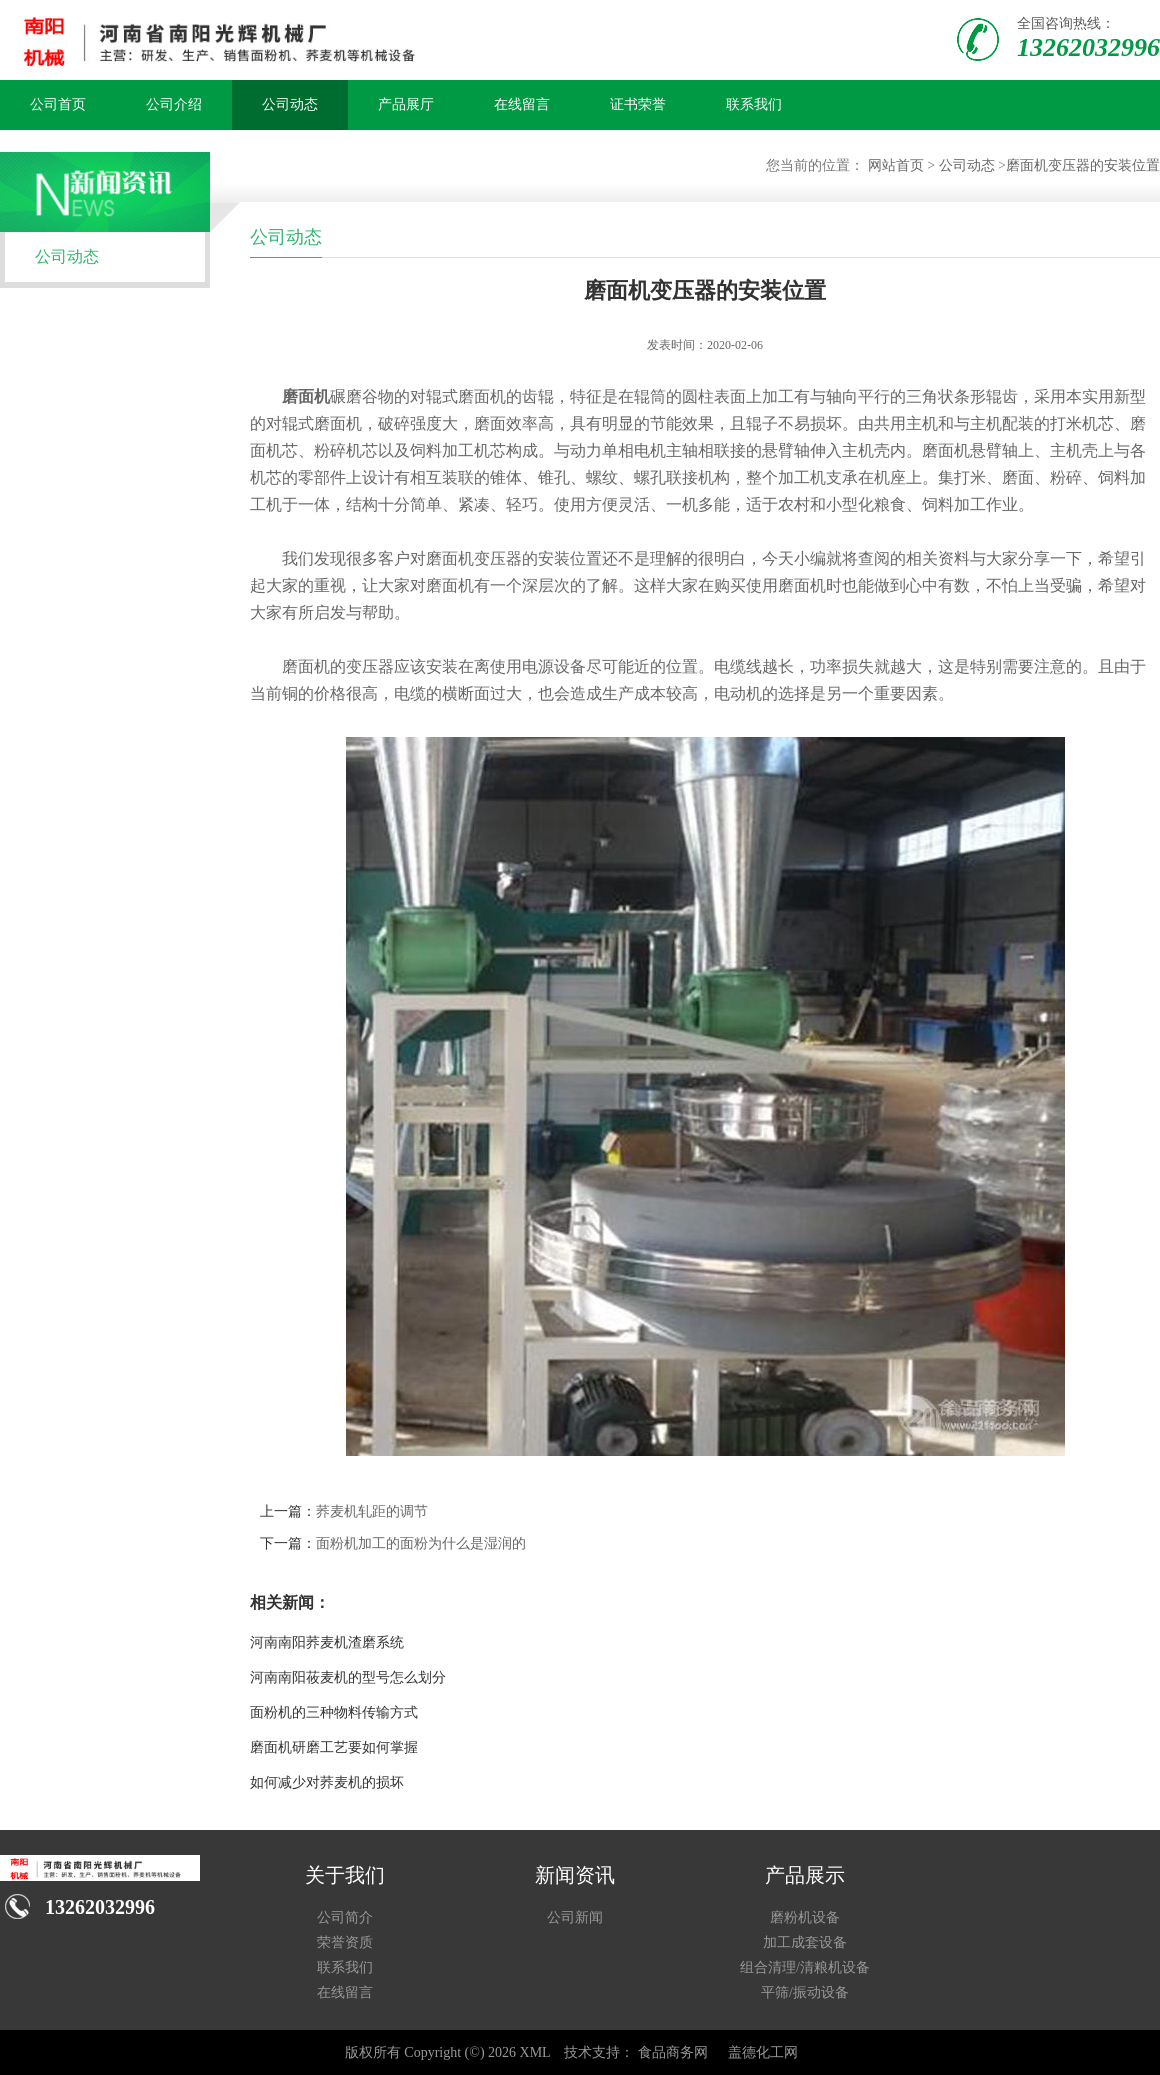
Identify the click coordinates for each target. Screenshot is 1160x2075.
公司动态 (290, 104)
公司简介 (345, 1917)
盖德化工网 (763, 2052)
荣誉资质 (345, 1942)
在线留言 (522, 104)
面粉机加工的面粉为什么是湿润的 (421, 1543)
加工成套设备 (805, 1942)
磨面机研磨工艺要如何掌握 (334, 1747)
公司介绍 (174, 104)
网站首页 (896, 165)
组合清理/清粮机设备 (805, 1967)
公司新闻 (575, 1917)
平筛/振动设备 (805, 1992)
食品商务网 (673, 2052)
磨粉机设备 (805, 1917)
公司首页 (58, 104)
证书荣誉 (638, 104)
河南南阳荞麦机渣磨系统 (327, 1642)
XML (535, 2052)
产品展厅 (406, 104)
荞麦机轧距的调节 (372, 1511)
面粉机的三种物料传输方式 (334, 1712)
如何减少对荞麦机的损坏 (327, 1782)
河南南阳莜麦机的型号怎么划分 (348, 1677)
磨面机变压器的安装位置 (1083, 165)
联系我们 (754, 104)
